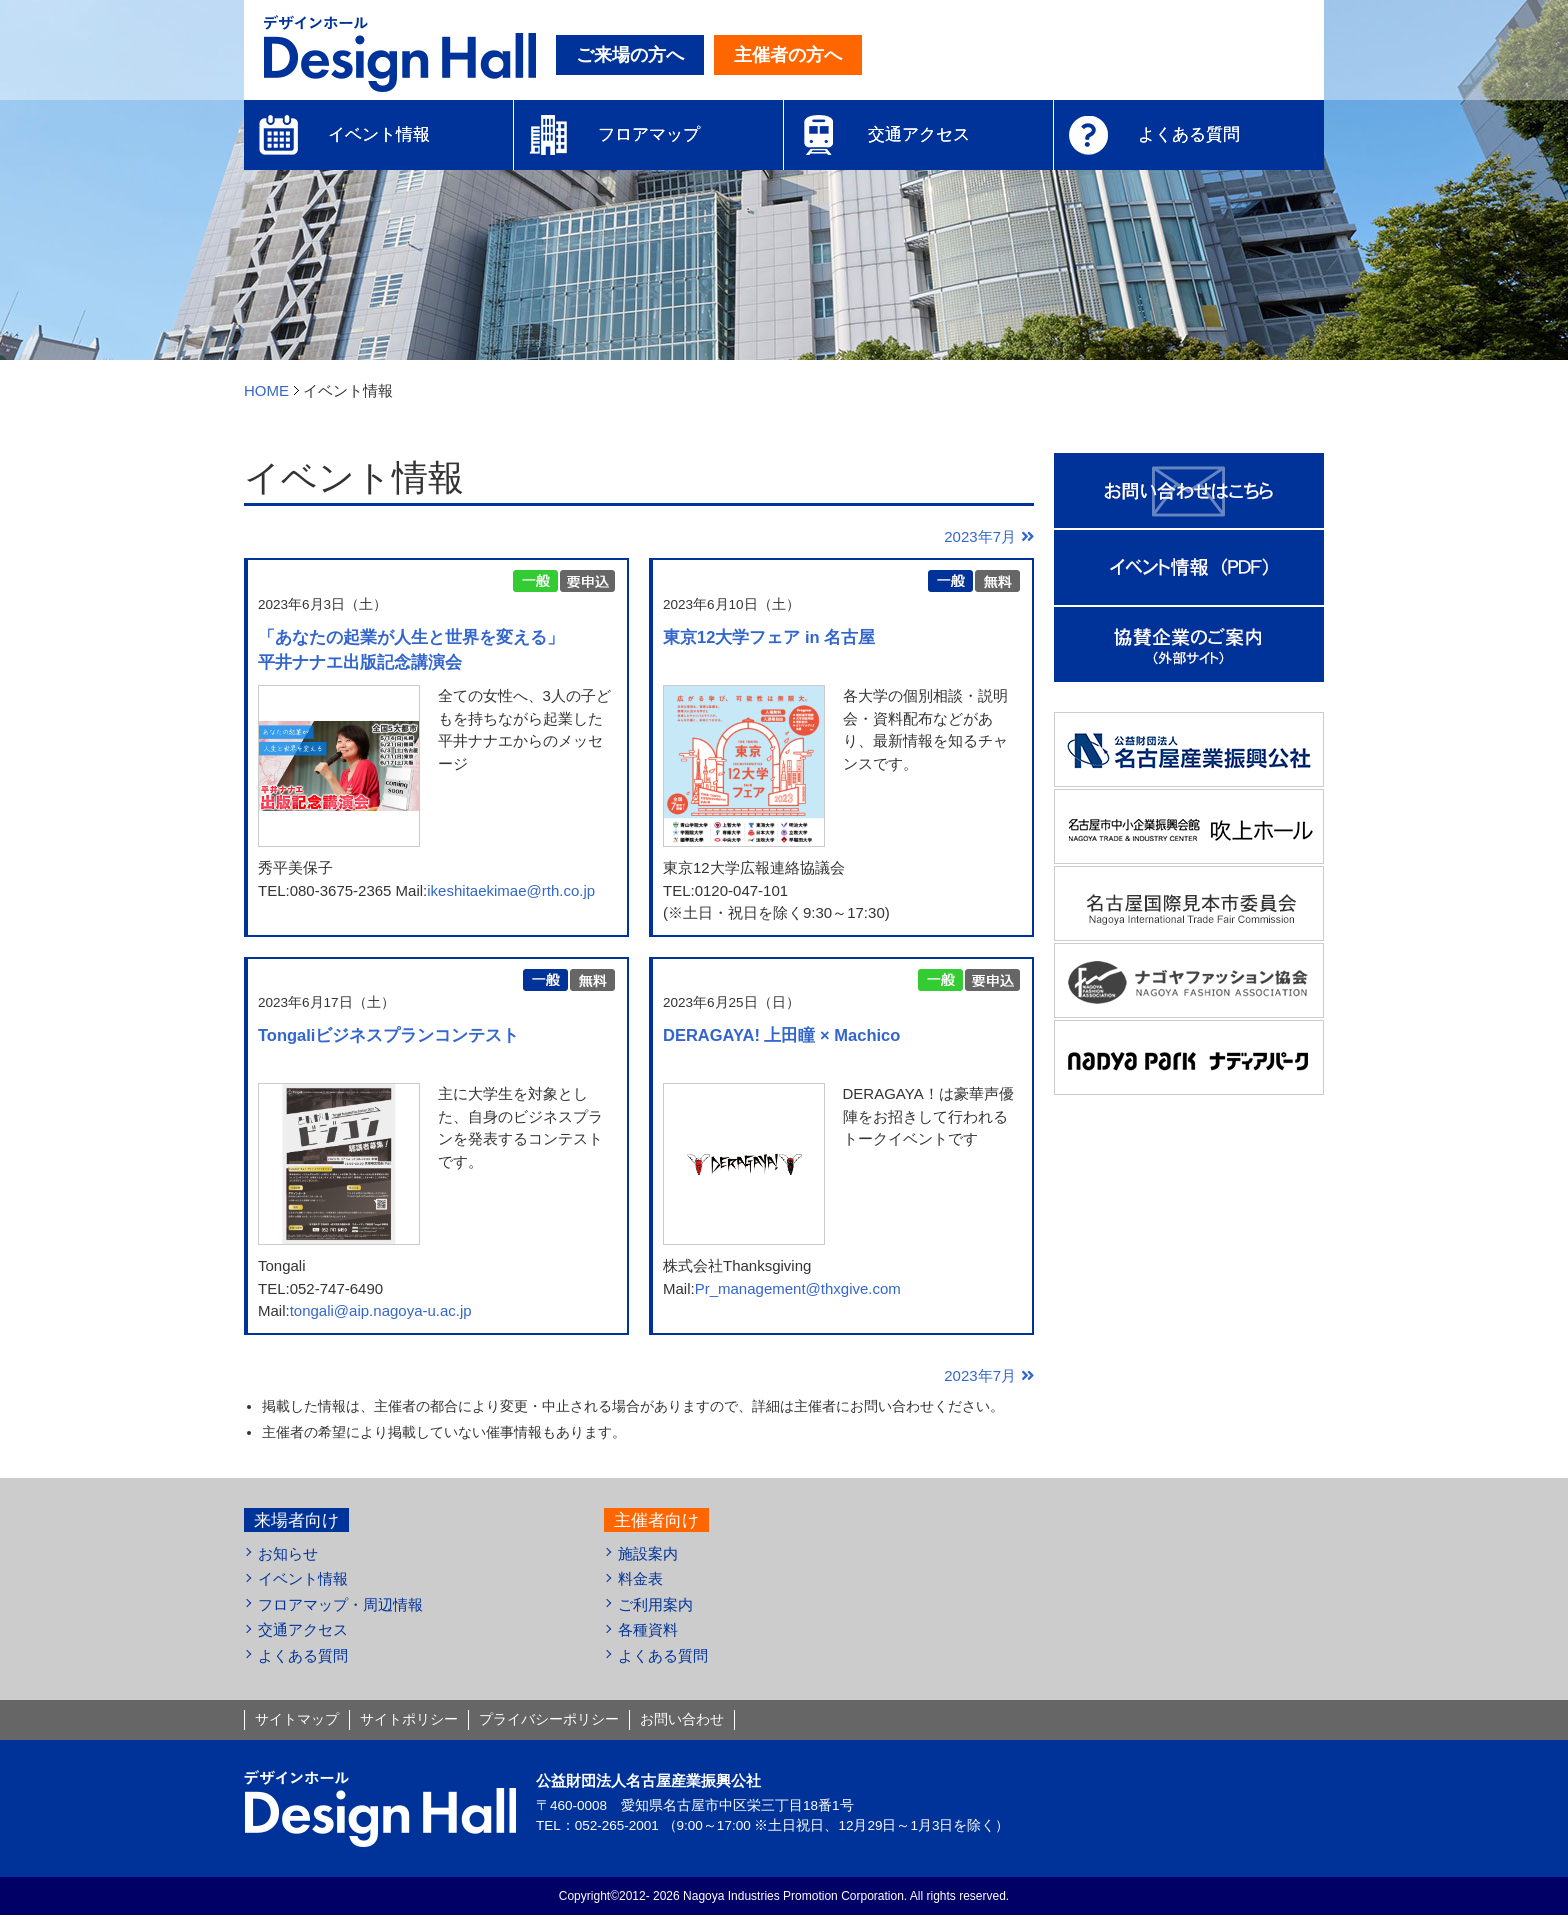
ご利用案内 (655, 1604)
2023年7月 (980, 536)
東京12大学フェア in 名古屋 (769, 637)
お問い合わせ (682, 1719)
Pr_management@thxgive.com (798, 1288)
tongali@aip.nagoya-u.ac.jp (381, 1310)
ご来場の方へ (630, 55)
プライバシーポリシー (549, 1719)
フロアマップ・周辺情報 (340, 1604)
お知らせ (288, 1553)
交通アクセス (303, 1629)
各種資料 (648, 1629)
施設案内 (648, 1553)
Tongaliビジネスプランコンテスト (388, 1035)
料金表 (640, 1578)
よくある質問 (303, 1655)
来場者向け (296, 1520)
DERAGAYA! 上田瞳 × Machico (781, 1035)
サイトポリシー (409, 1719)
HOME (266, 390)
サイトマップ (297, 1719)
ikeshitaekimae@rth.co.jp (511, 890)
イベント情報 (303, 1578)
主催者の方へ (788, 55)
